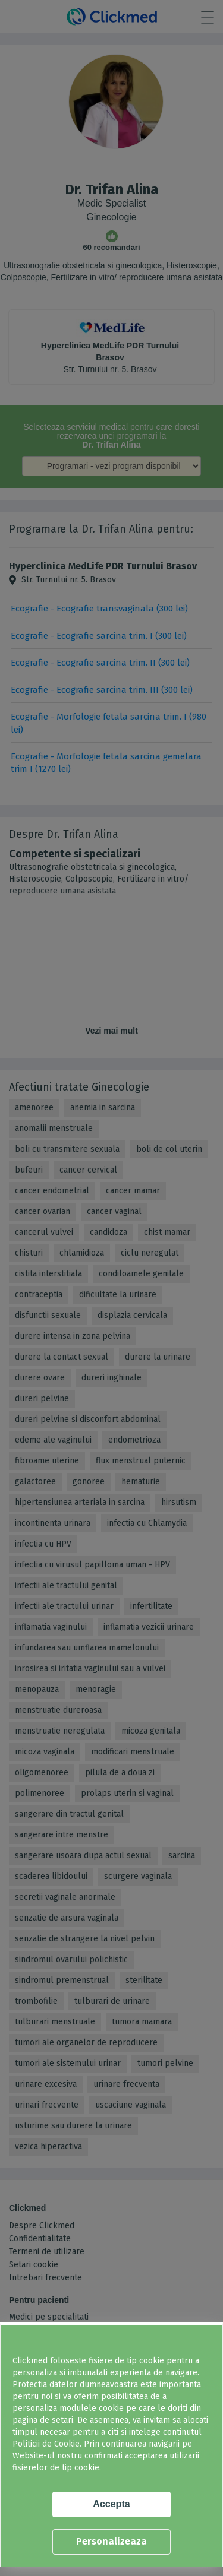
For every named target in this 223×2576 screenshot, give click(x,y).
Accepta (111, 2504)
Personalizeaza (111, 2541)
